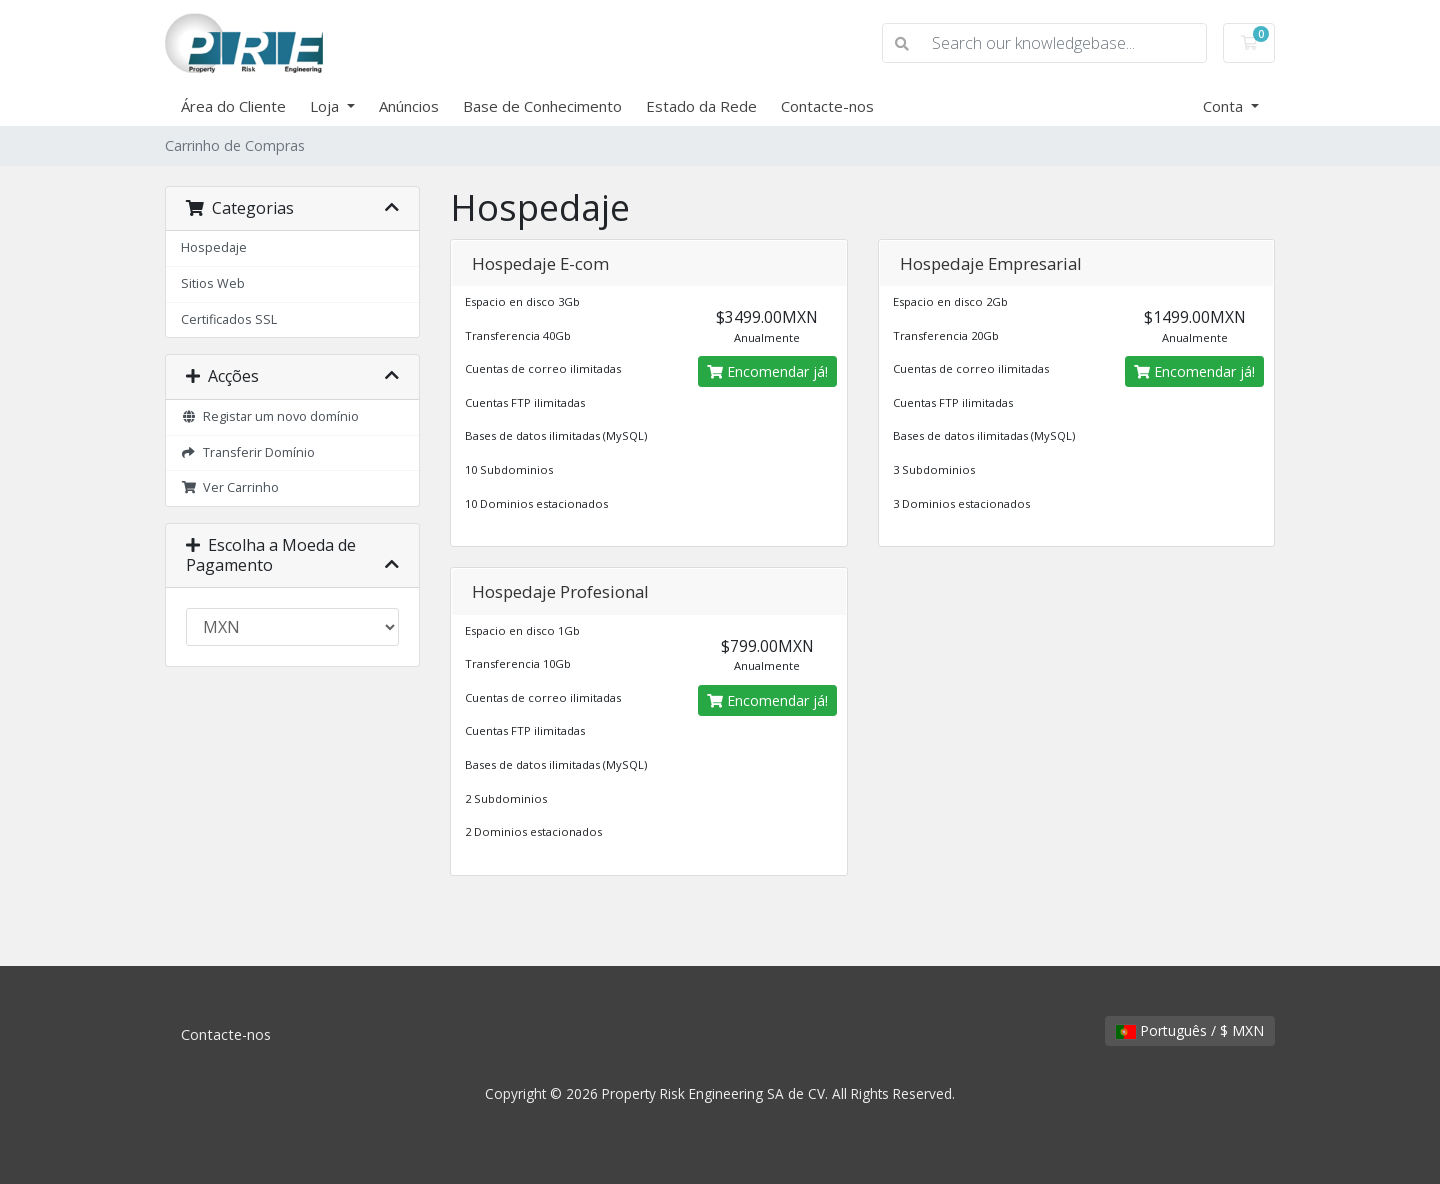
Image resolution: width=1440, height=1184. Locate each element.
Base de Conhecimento (542, 106)
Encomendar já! (767, 371)
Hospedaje (214, 247)
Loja (326, 106)
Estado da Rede (701, 106)
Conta (1225, 106)
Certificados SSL (229, 319)
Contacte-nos (827, 106)
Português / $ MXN (1190, 1030)
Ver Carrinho (230, 487)
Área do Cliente (233, 106)
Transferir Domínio (248, 452)
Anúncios (409, 106)
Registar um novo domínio (270, 416)
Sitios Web (213, 283)
